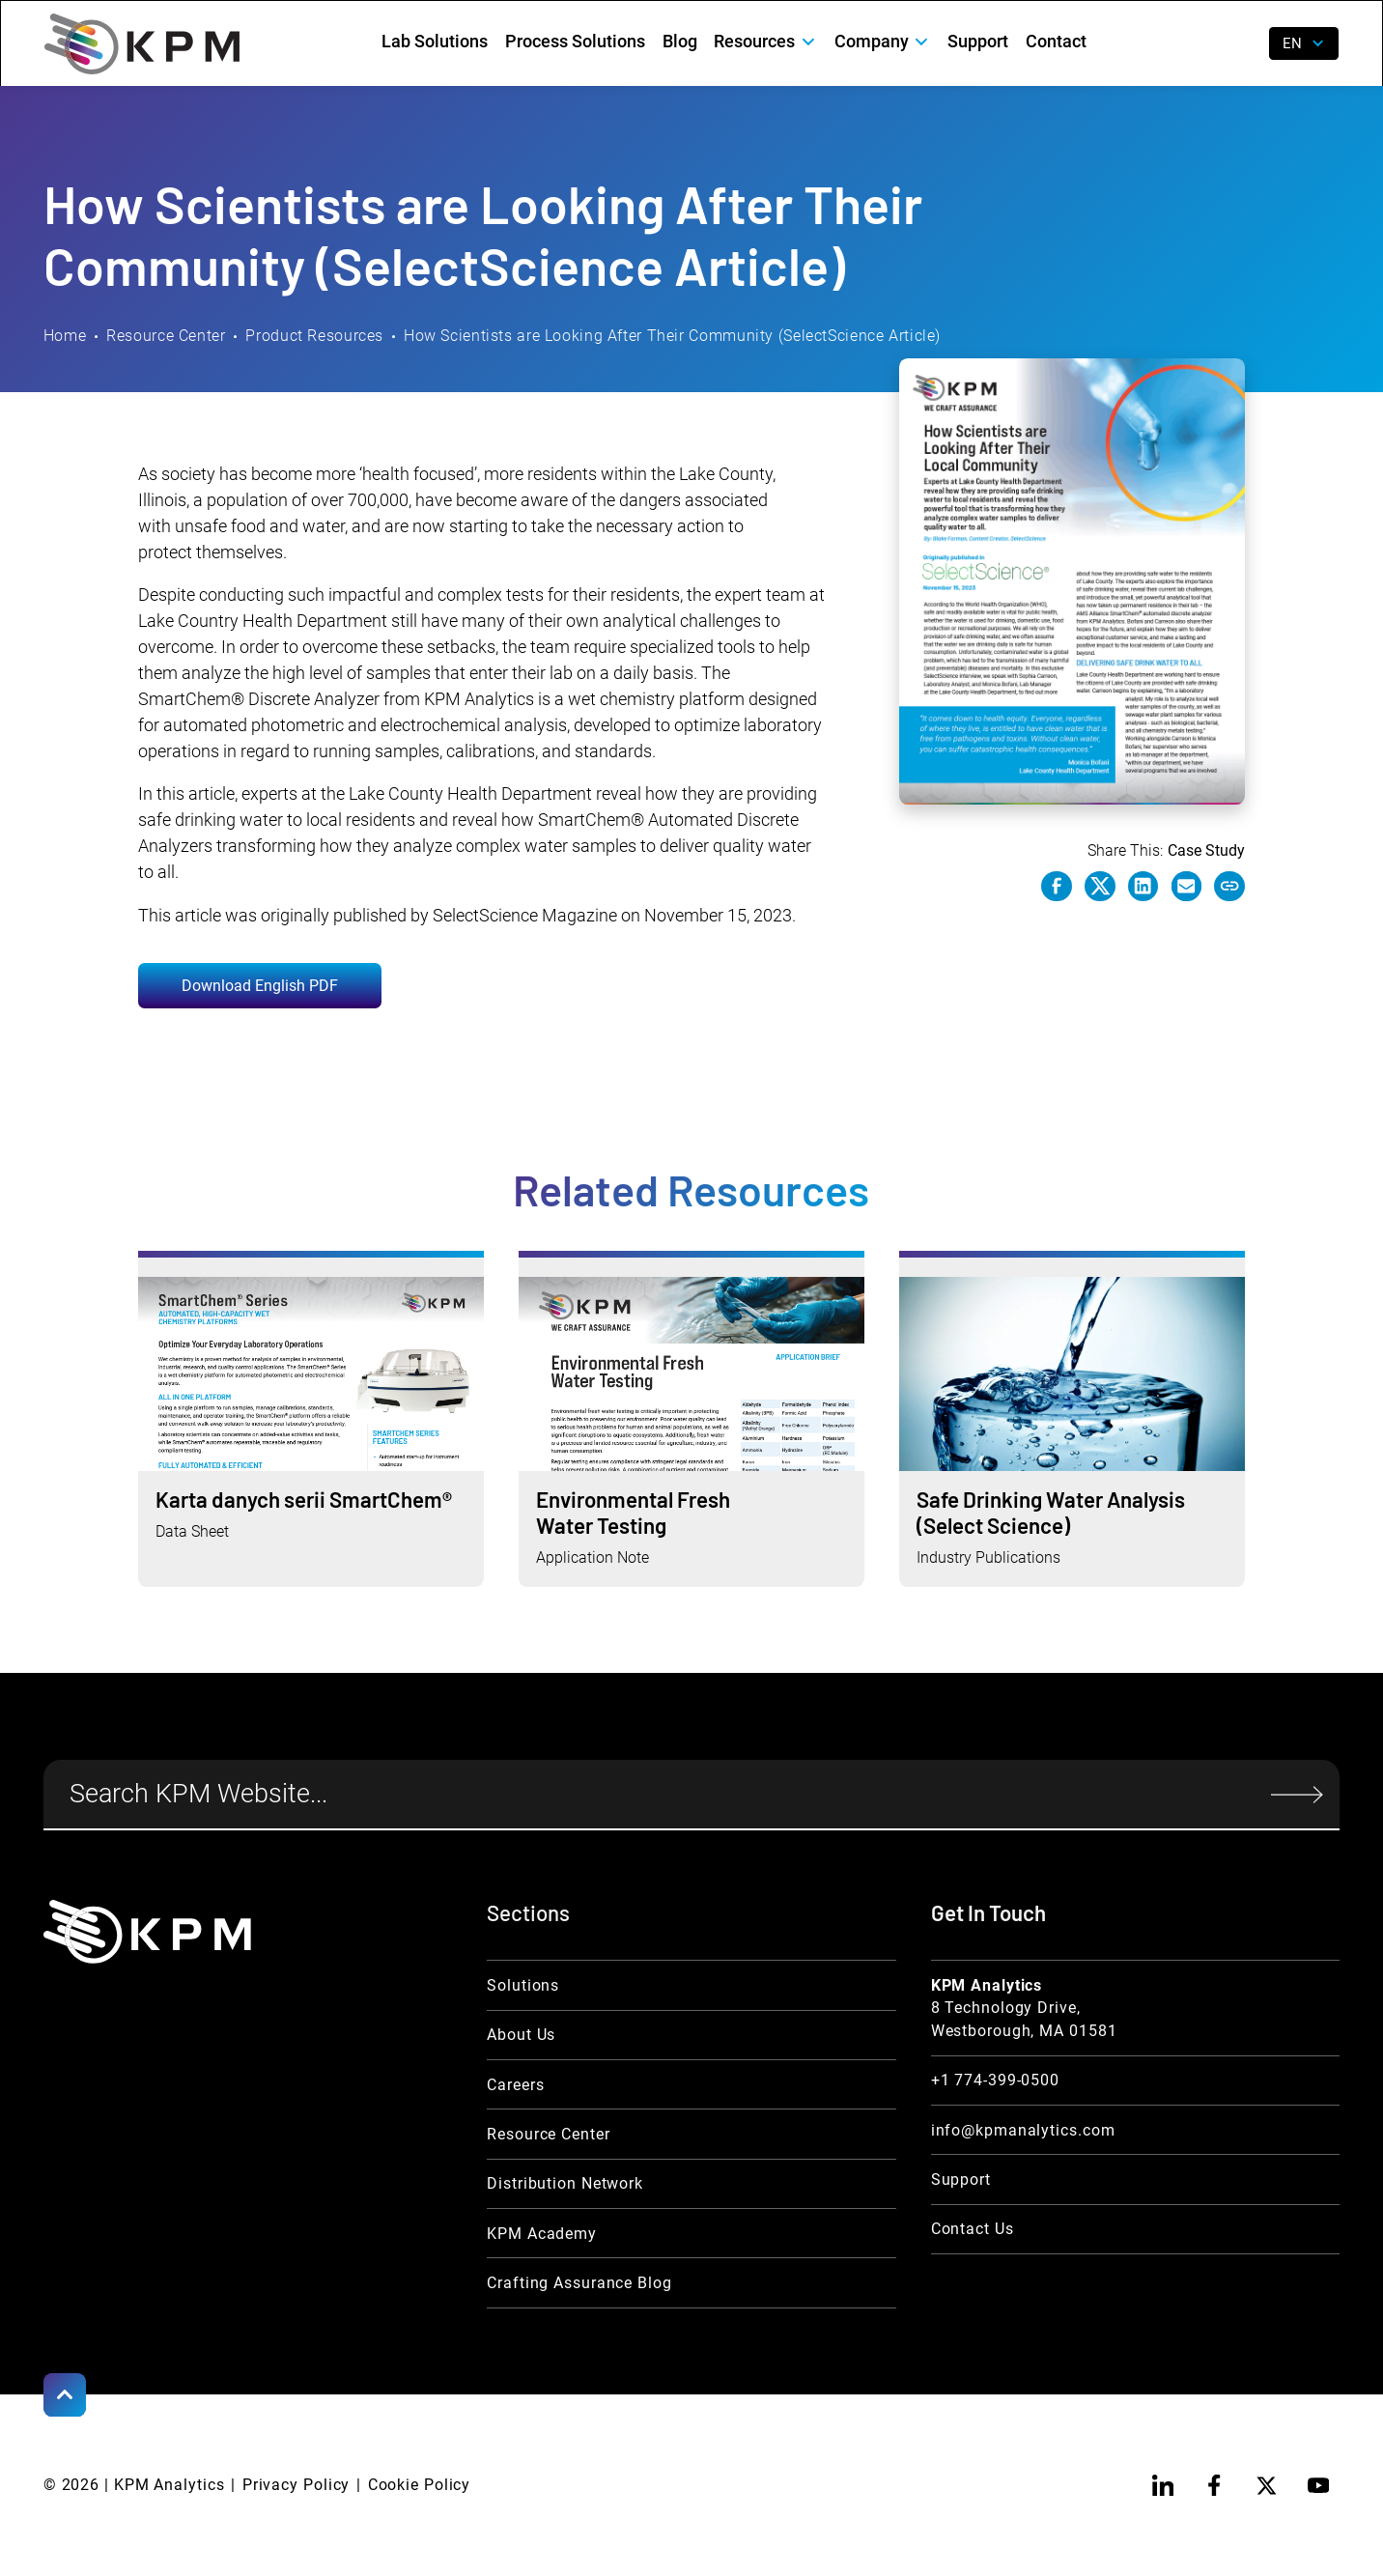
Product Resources (314, 335)
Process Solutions (575, 41)
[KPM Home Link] (147, 1932)
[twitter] (1266, 2485)
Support (977, 41)
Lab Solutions (434, 41)
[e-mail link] (1186, 886)
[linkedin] (1163, 2485)
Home (65, 335)
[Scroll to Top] (65, 2395)
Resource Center (165, 335)
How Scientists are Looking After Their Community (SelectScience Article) (672, 335)
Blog (680, 41)
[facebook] (1214, 2485)
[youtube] (1319, 2485)
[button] (765, 41)
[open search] (1240, 44)
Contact (1056, 41)
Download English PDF (260, 986)
